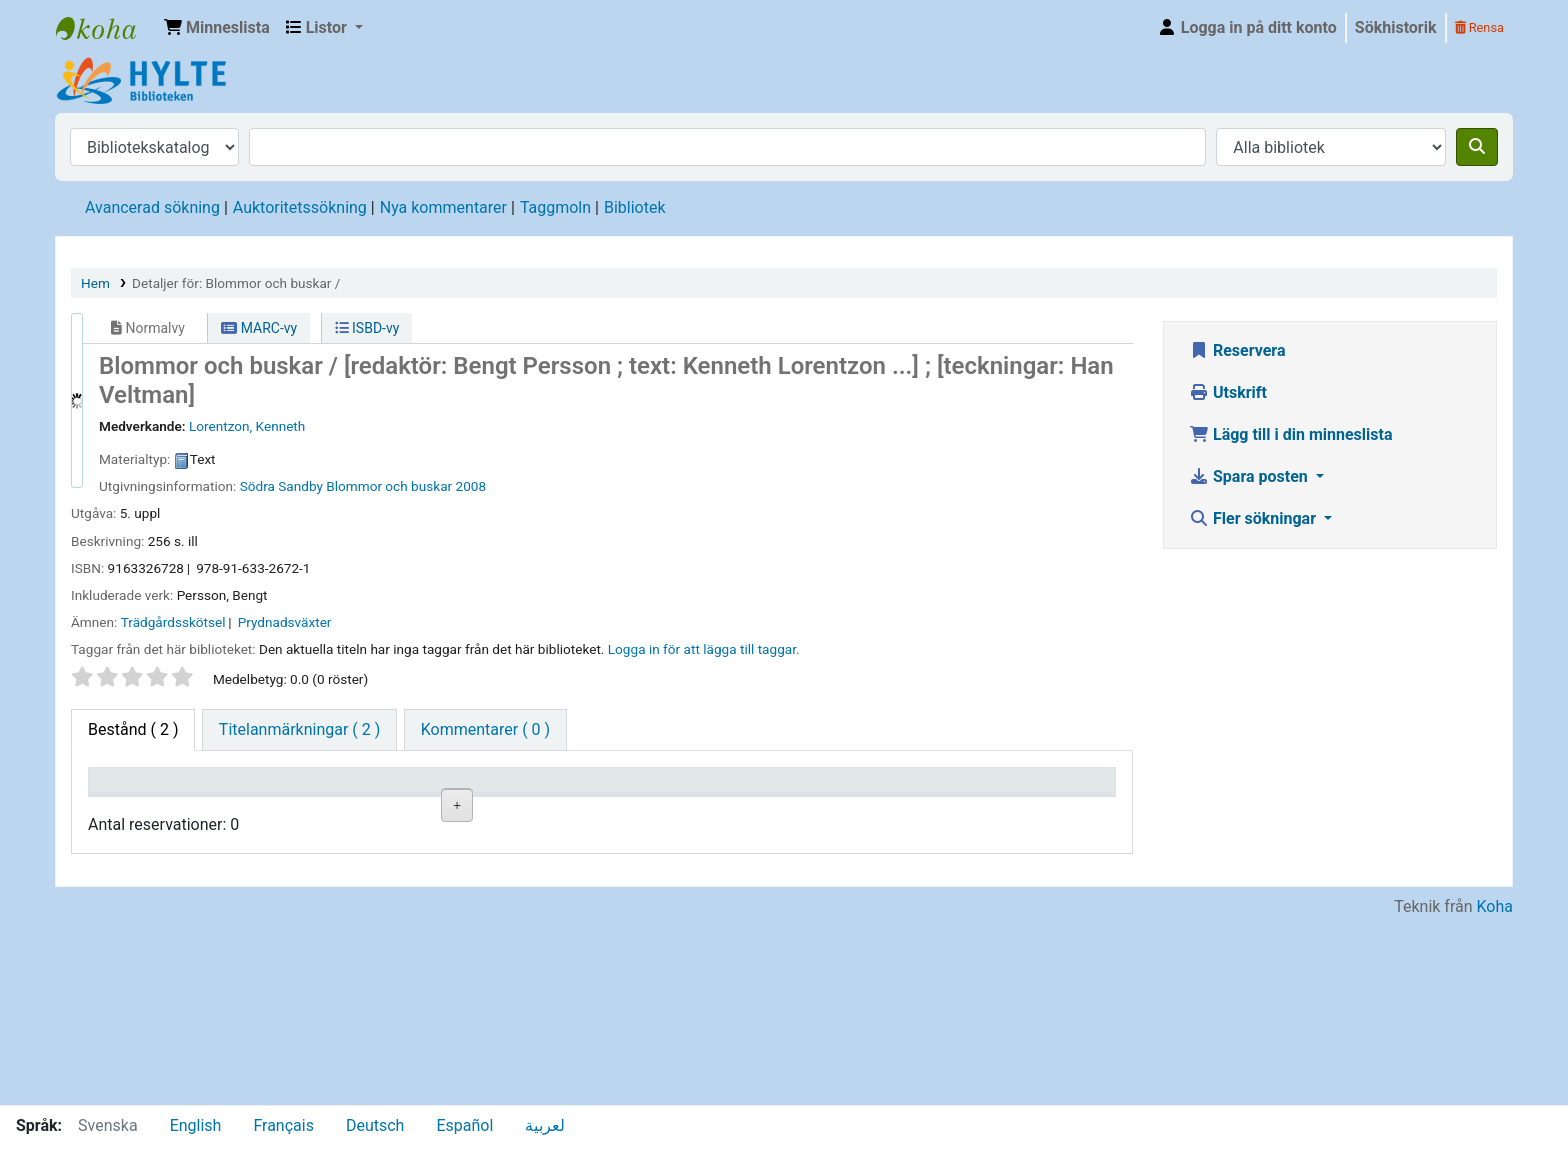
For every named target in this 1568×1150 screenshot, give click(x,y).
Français (283, 1125)
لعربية (545, 1125)
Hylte (106, 28)
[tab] (299, 730)
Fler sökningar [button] (1254, 518)
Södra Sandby (281, 486)
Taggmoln (555, 207)
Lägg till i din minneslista (1291, 434)
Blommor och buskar (389, 486)
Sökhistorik (1396, 27)
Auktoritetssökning (300, 207)
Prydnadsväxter (285, 622)
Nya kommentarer (443, 207)
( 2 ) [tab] (133, 729)
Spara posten (1250, 476)
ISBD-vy (367, 328)
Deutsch (375, 1125)
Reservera (1237, 350)
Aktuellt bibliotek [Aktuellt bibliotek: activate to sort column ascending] (257, 799)
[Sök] (1477, 147)
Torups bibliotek (280, 939)
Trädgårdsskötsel (173, 622)
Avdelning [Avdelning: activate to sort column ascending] (390, 809)
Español (464, 1125)
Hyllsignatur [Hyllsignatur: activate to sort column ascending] (525, 809)
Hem (95, 283)
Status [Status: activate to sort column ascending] (636, 809)
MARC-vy (259, 328)
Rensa (1479, 27)
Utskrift (1228, 392)
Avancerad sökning (152, 207)
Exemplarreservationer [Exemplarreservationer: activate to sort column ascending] (1058, 809)
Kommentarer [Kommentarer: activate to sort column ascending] (787, 809)
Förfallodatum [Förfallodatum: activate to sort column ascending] (916, 809)
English (196, 1125)
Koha (1495, 1092)
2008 (471, 486)
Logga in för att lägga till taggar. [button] (704, 649)
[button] (217, 28)
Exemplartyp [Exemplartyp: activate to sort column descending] (141, 809)
